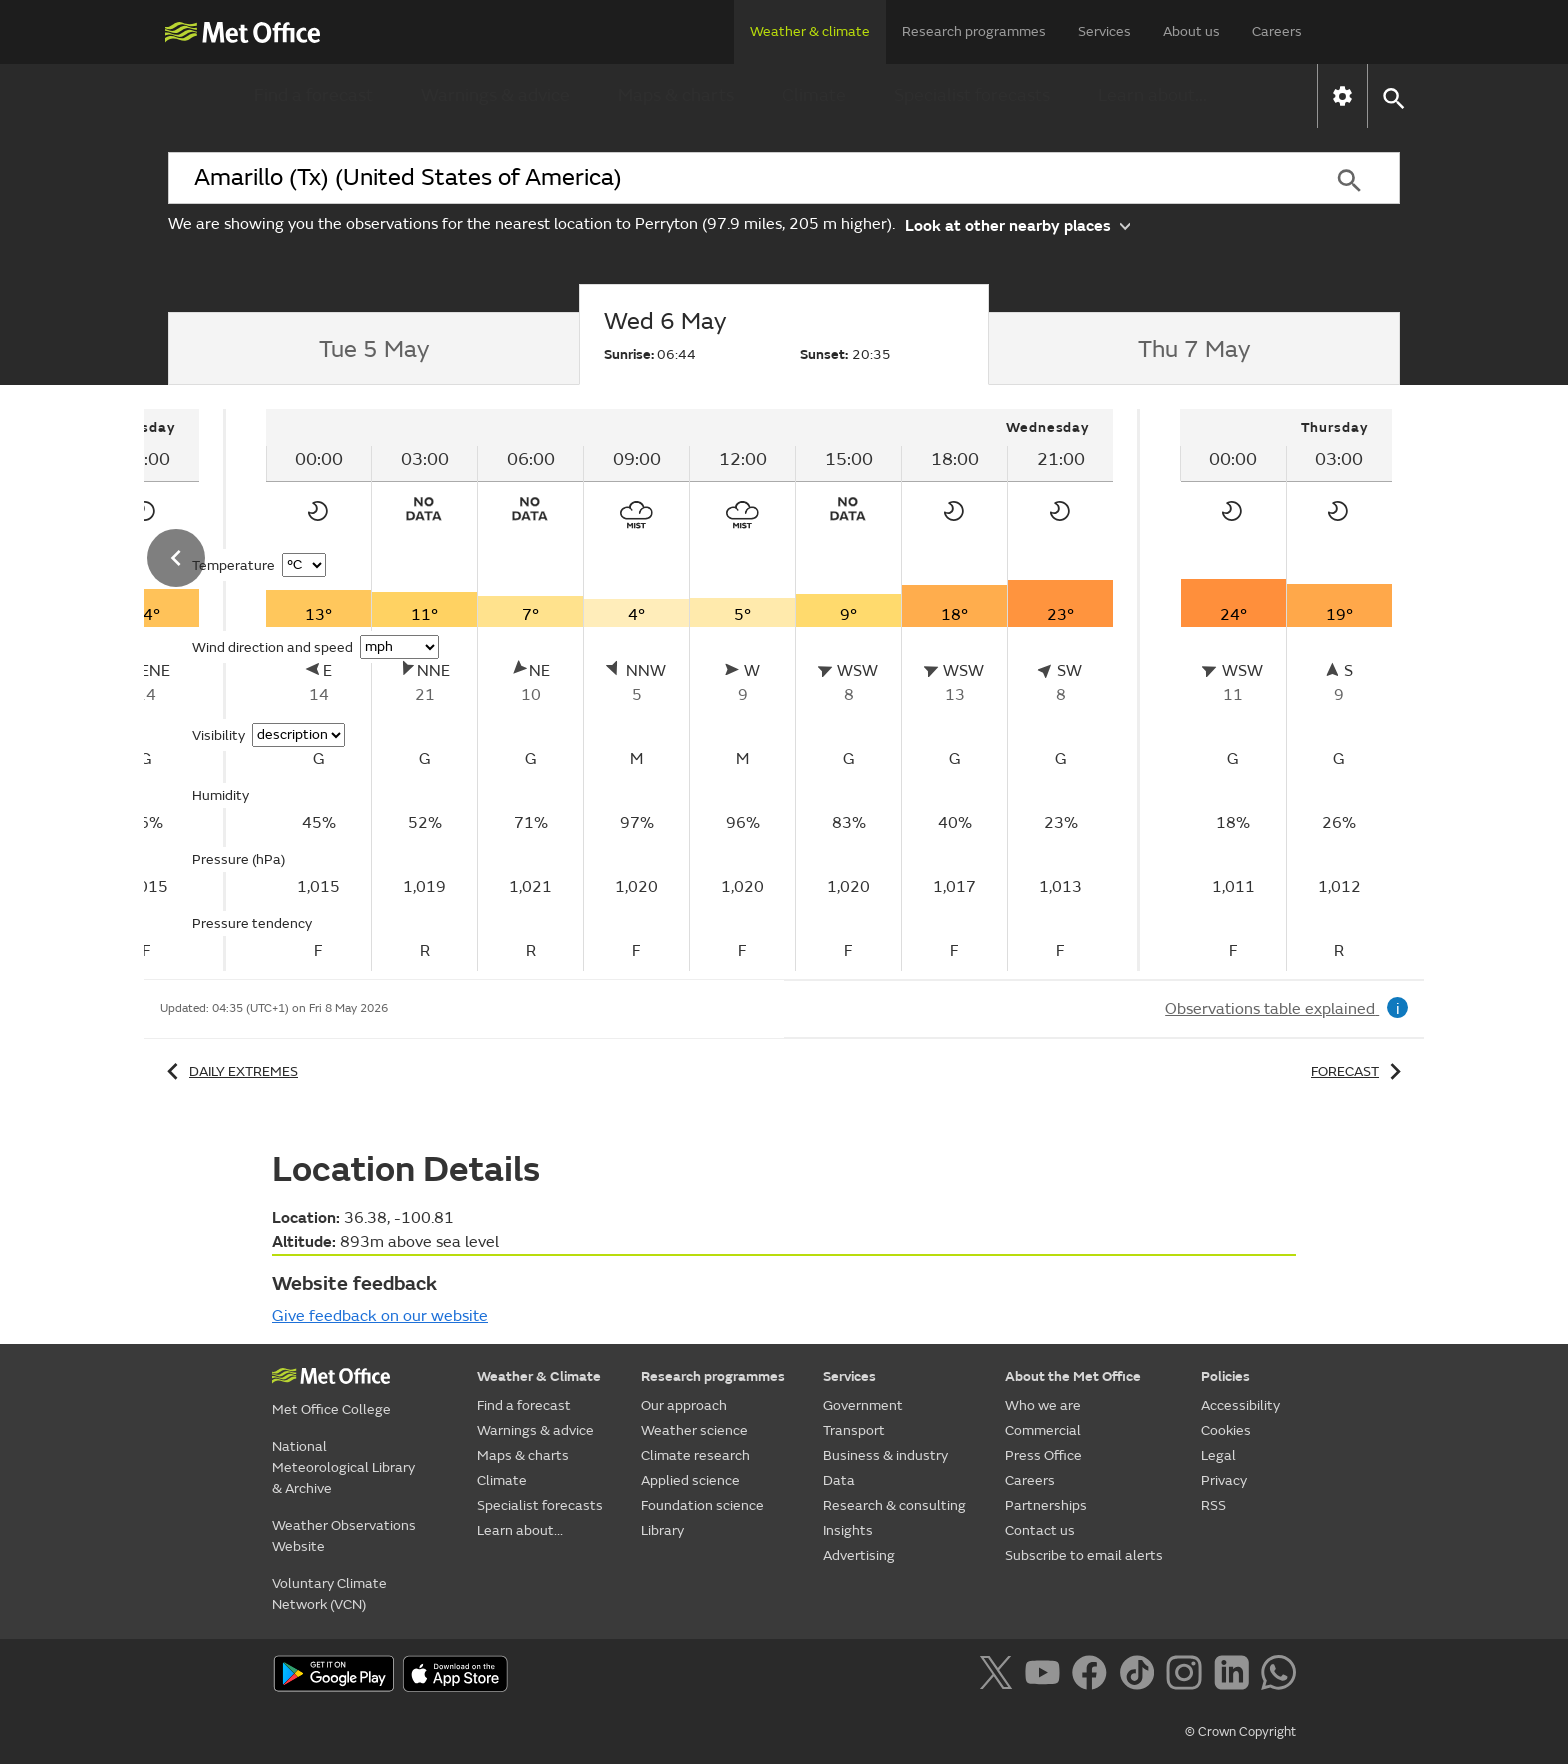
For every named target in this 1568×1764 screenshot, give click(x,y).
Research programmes (974, 31)
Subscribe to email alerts (1084, 1555)
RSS (1213, 1505)
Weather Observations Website (344, 1536)
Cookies (1226, 1430)
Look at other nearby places (1017, 224)
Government (863, 1405)
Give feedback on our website (380, 1316)
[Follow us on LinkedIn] (1235, 1676)
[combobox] (733, 178)
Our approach (684, 1405)
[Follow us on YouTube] (1046, 1676)
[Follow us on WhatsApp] (1278, 1676)
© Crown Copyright (1240, 1732)
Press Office (1043, 1455)
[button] (1392, 96)
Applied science (690, 1480)
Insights (848, 1530)
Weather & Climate (539, 1376)
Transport (854, 1430)
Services (1104, 31)
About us (1191, 31)
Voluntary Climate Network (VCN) (329, 1594)
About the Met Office (1073, 1376)
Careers (1277, 31)
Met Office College (331, 1409)
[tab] (373, 349)
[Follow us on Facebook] (1093, 1676)
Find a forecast (313, 95)
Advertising (859, 1555)
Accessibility (1240, 1405)
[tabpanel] (691, 690)
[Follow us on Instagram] (1187, 1676)
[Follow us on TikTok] (1140, 1676)
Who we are (1043, 1405)
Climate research (695, 1455)
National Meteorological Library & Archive (343, 1467)
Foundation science (702, 1505)
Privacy (1224, 1480)
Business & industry (885, 1455)
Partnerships (1046, 1505)
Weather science (694, 1430)
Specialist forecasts (972, 95)
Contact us (1040, 1530)
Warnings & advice (495, 95)
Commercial (1043, 1430)
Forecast (1359, 1071)
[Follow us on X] (999, 1676)
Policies (1225, 1376)
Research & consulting (894, 1505)
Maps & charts (676, 95)
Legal (1218, 1455)
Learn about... (1152, 95)
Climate (814, 95)
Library (662, 1530)
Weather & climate (810, 31)
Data (839, 1480)
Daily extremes (229, 1071)
